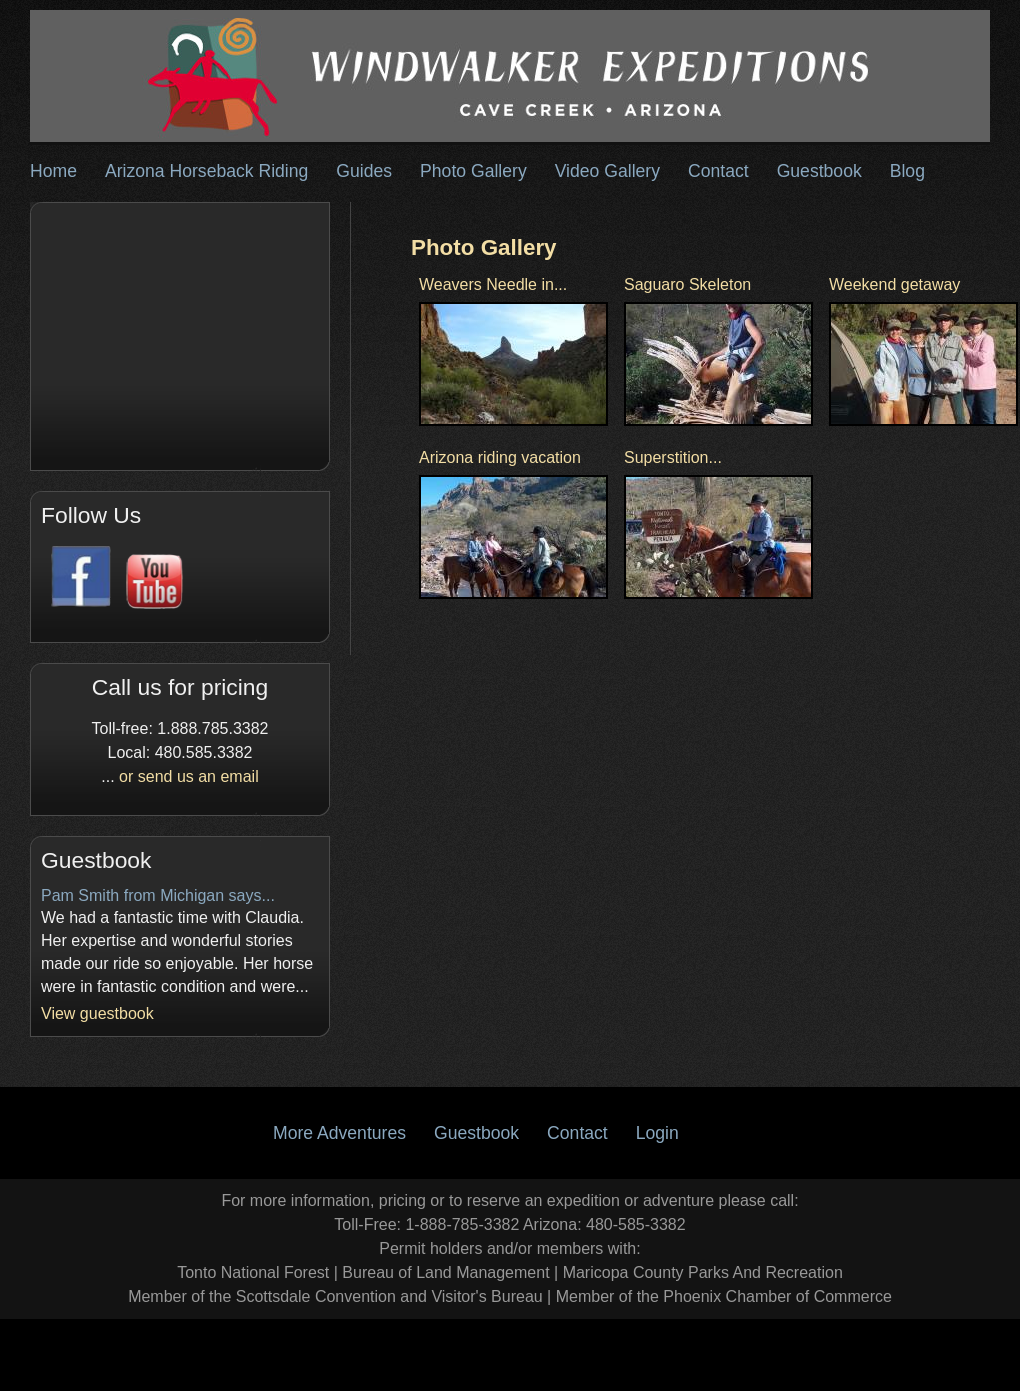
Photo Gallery (473, 171)
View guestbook (97, 1013)
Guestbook (819, 171)
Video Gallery (607, 171)
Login (657, 1133)
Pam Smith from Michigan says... (158, 895)
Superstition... (673, 457)
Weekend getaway (894, 284)
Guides (364, 171)
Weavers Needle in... (493, 284)
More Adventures (339, 1133)
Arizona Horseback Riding (206, 171)
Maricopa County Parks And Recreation (703, 1272)
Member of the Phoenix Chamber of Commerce (724, 1296)
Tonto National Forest (253, 1272)
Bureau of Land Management (445, 1272)
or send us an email (189, 776)
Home (53, 171)
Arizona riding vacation (500, 457)
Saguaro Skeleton (687, 284)
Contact (718, 171)
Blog (907, 171)
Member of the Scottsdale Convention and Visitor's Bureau (335, 1296)
